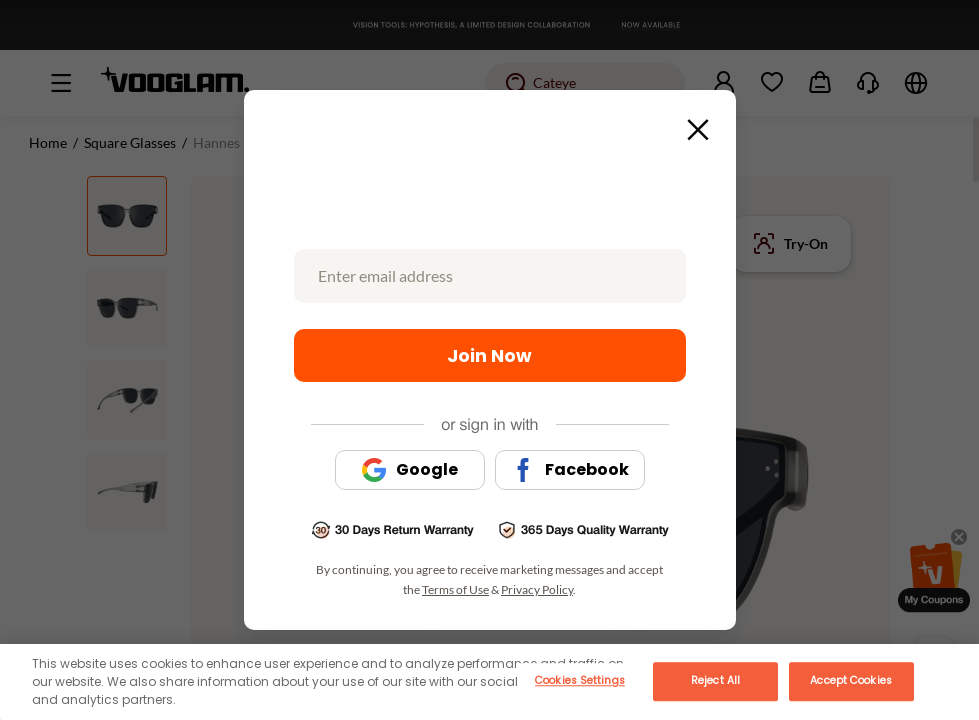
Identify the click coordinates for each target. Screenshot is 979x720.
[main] (489, 682)
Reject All (715, 680)
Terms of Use (455, 589)
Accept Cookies (850, 680)
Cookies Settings (580, 680)
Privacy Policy (537, 589)
